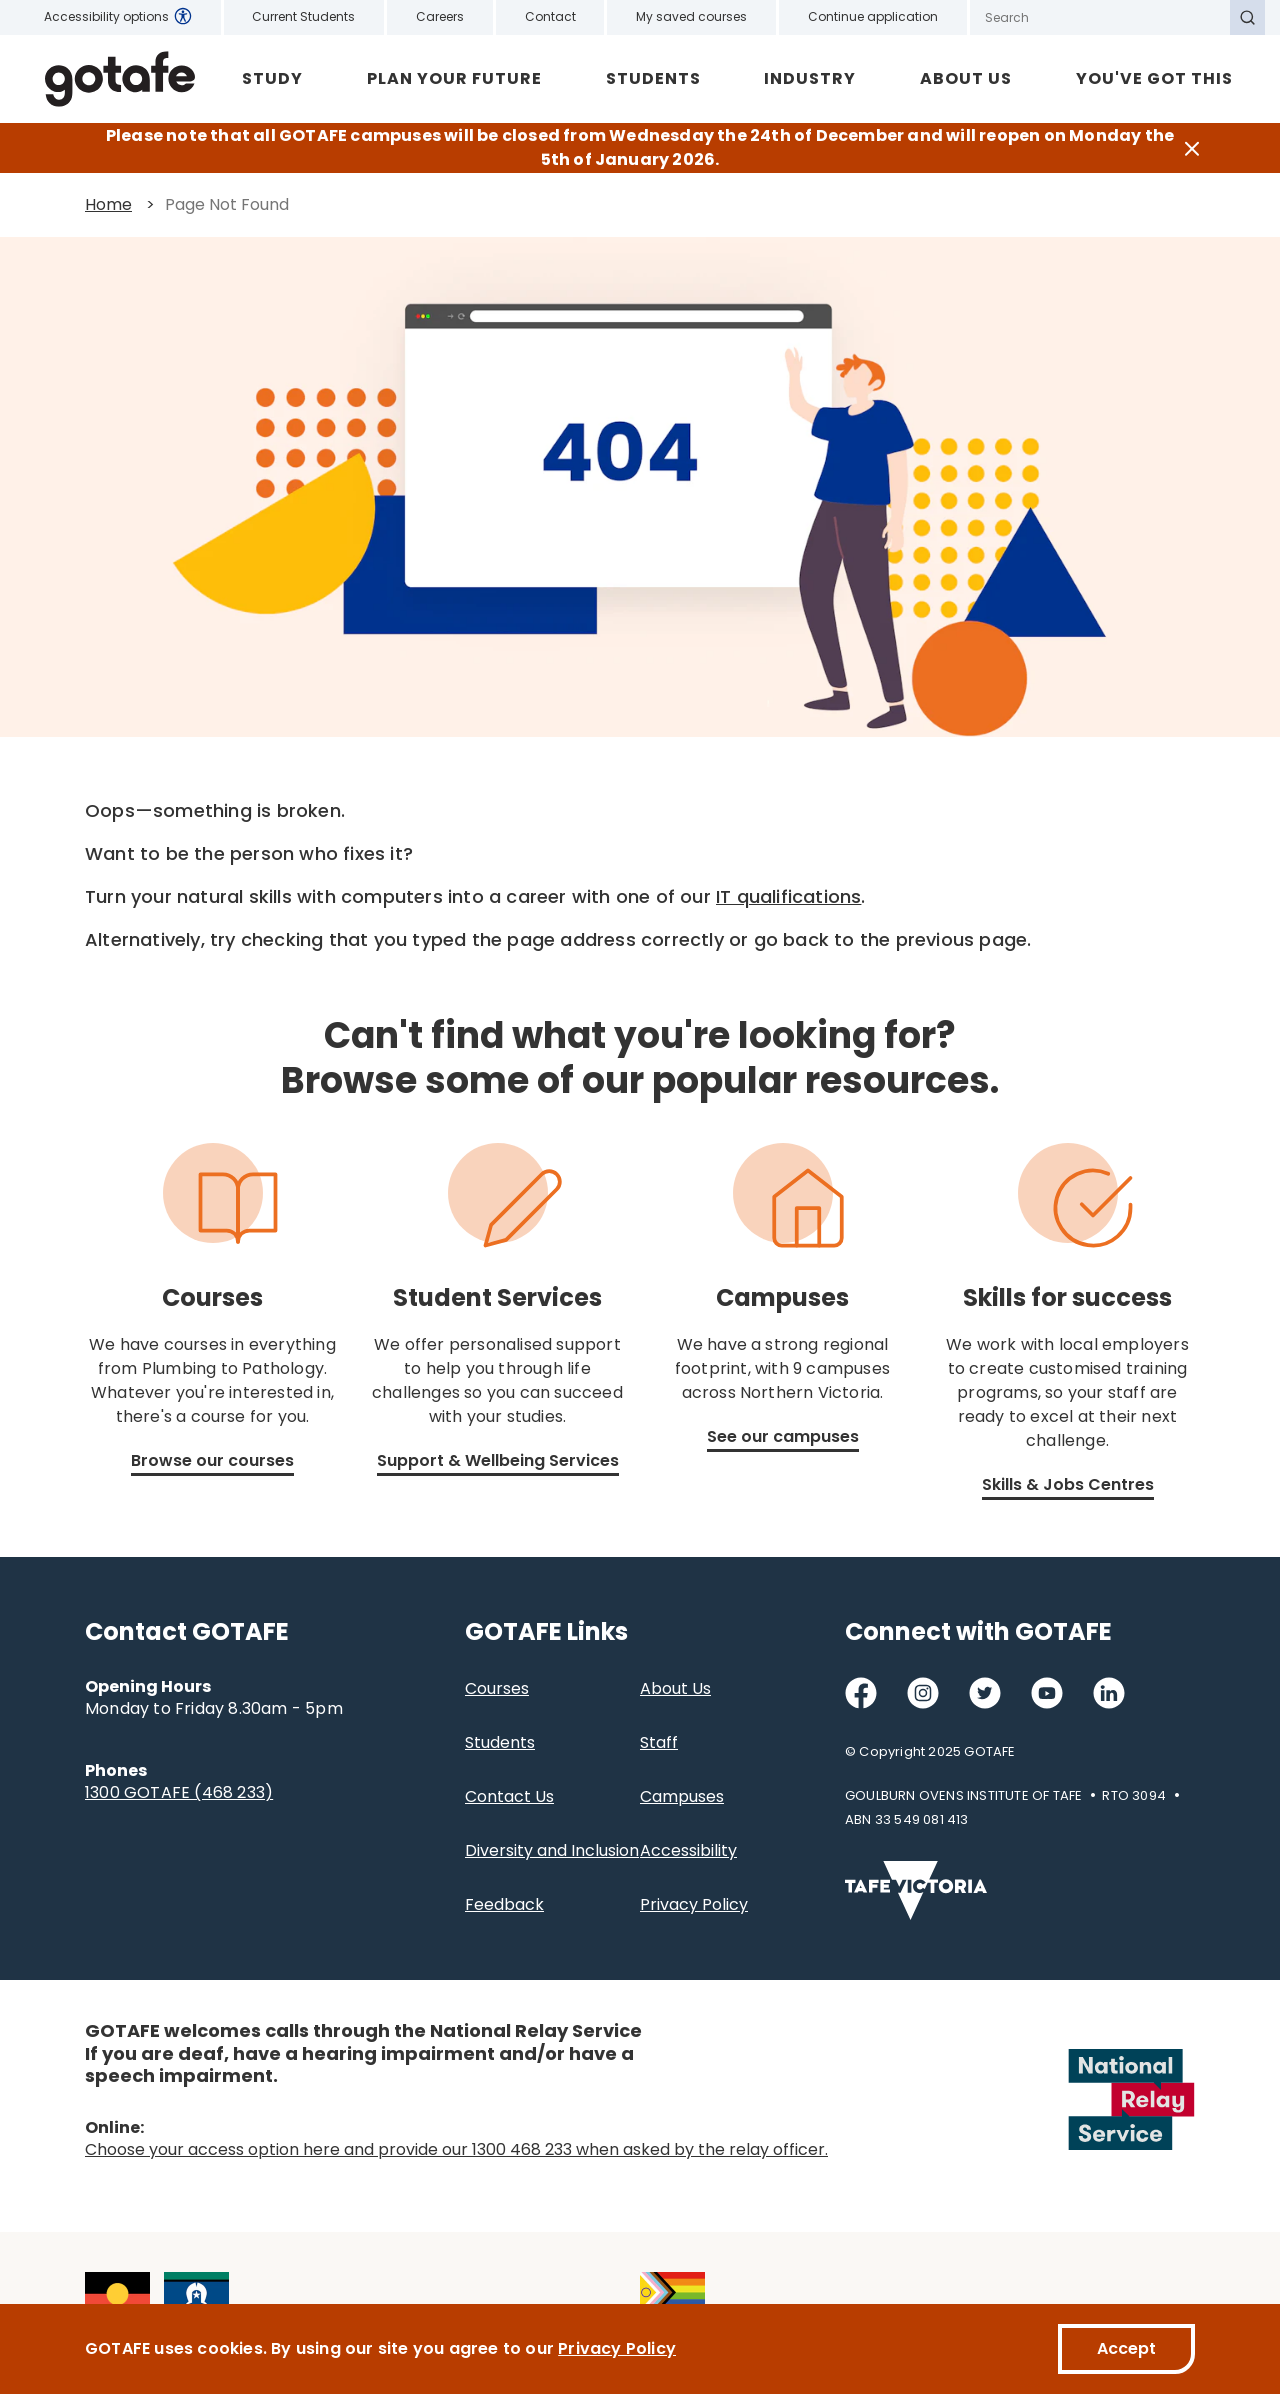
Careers (440, 16)
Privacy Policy (694, 1904)
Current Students (303, 16)
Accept (1126, 2348)
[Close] (1192, 148)
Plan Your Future (454, 78)
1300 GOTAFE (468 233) (179, 1792)
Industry (810, 78)
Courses (497, 1688)
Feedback (504, 1904)
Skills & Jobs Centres (1068, 1484)
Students (653, 78)
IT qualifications (788, 896)
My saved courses (691, 16)
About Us (966, 78)
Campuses (682, 1796)
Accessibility (688, 1850)
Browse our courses (212, 1460)
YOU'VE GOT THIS (1154, 78)
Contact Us (509, 1796)
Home (108, 204)
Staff (659, 1742)
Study (272, 78)
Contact (550, 16)
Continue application (873, 16)
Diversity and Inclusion (552, 1850)
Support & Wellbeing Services (498, 1460)
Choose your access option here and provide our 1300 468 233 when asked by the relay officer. (456, 2149)
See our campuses (783, 1436)
